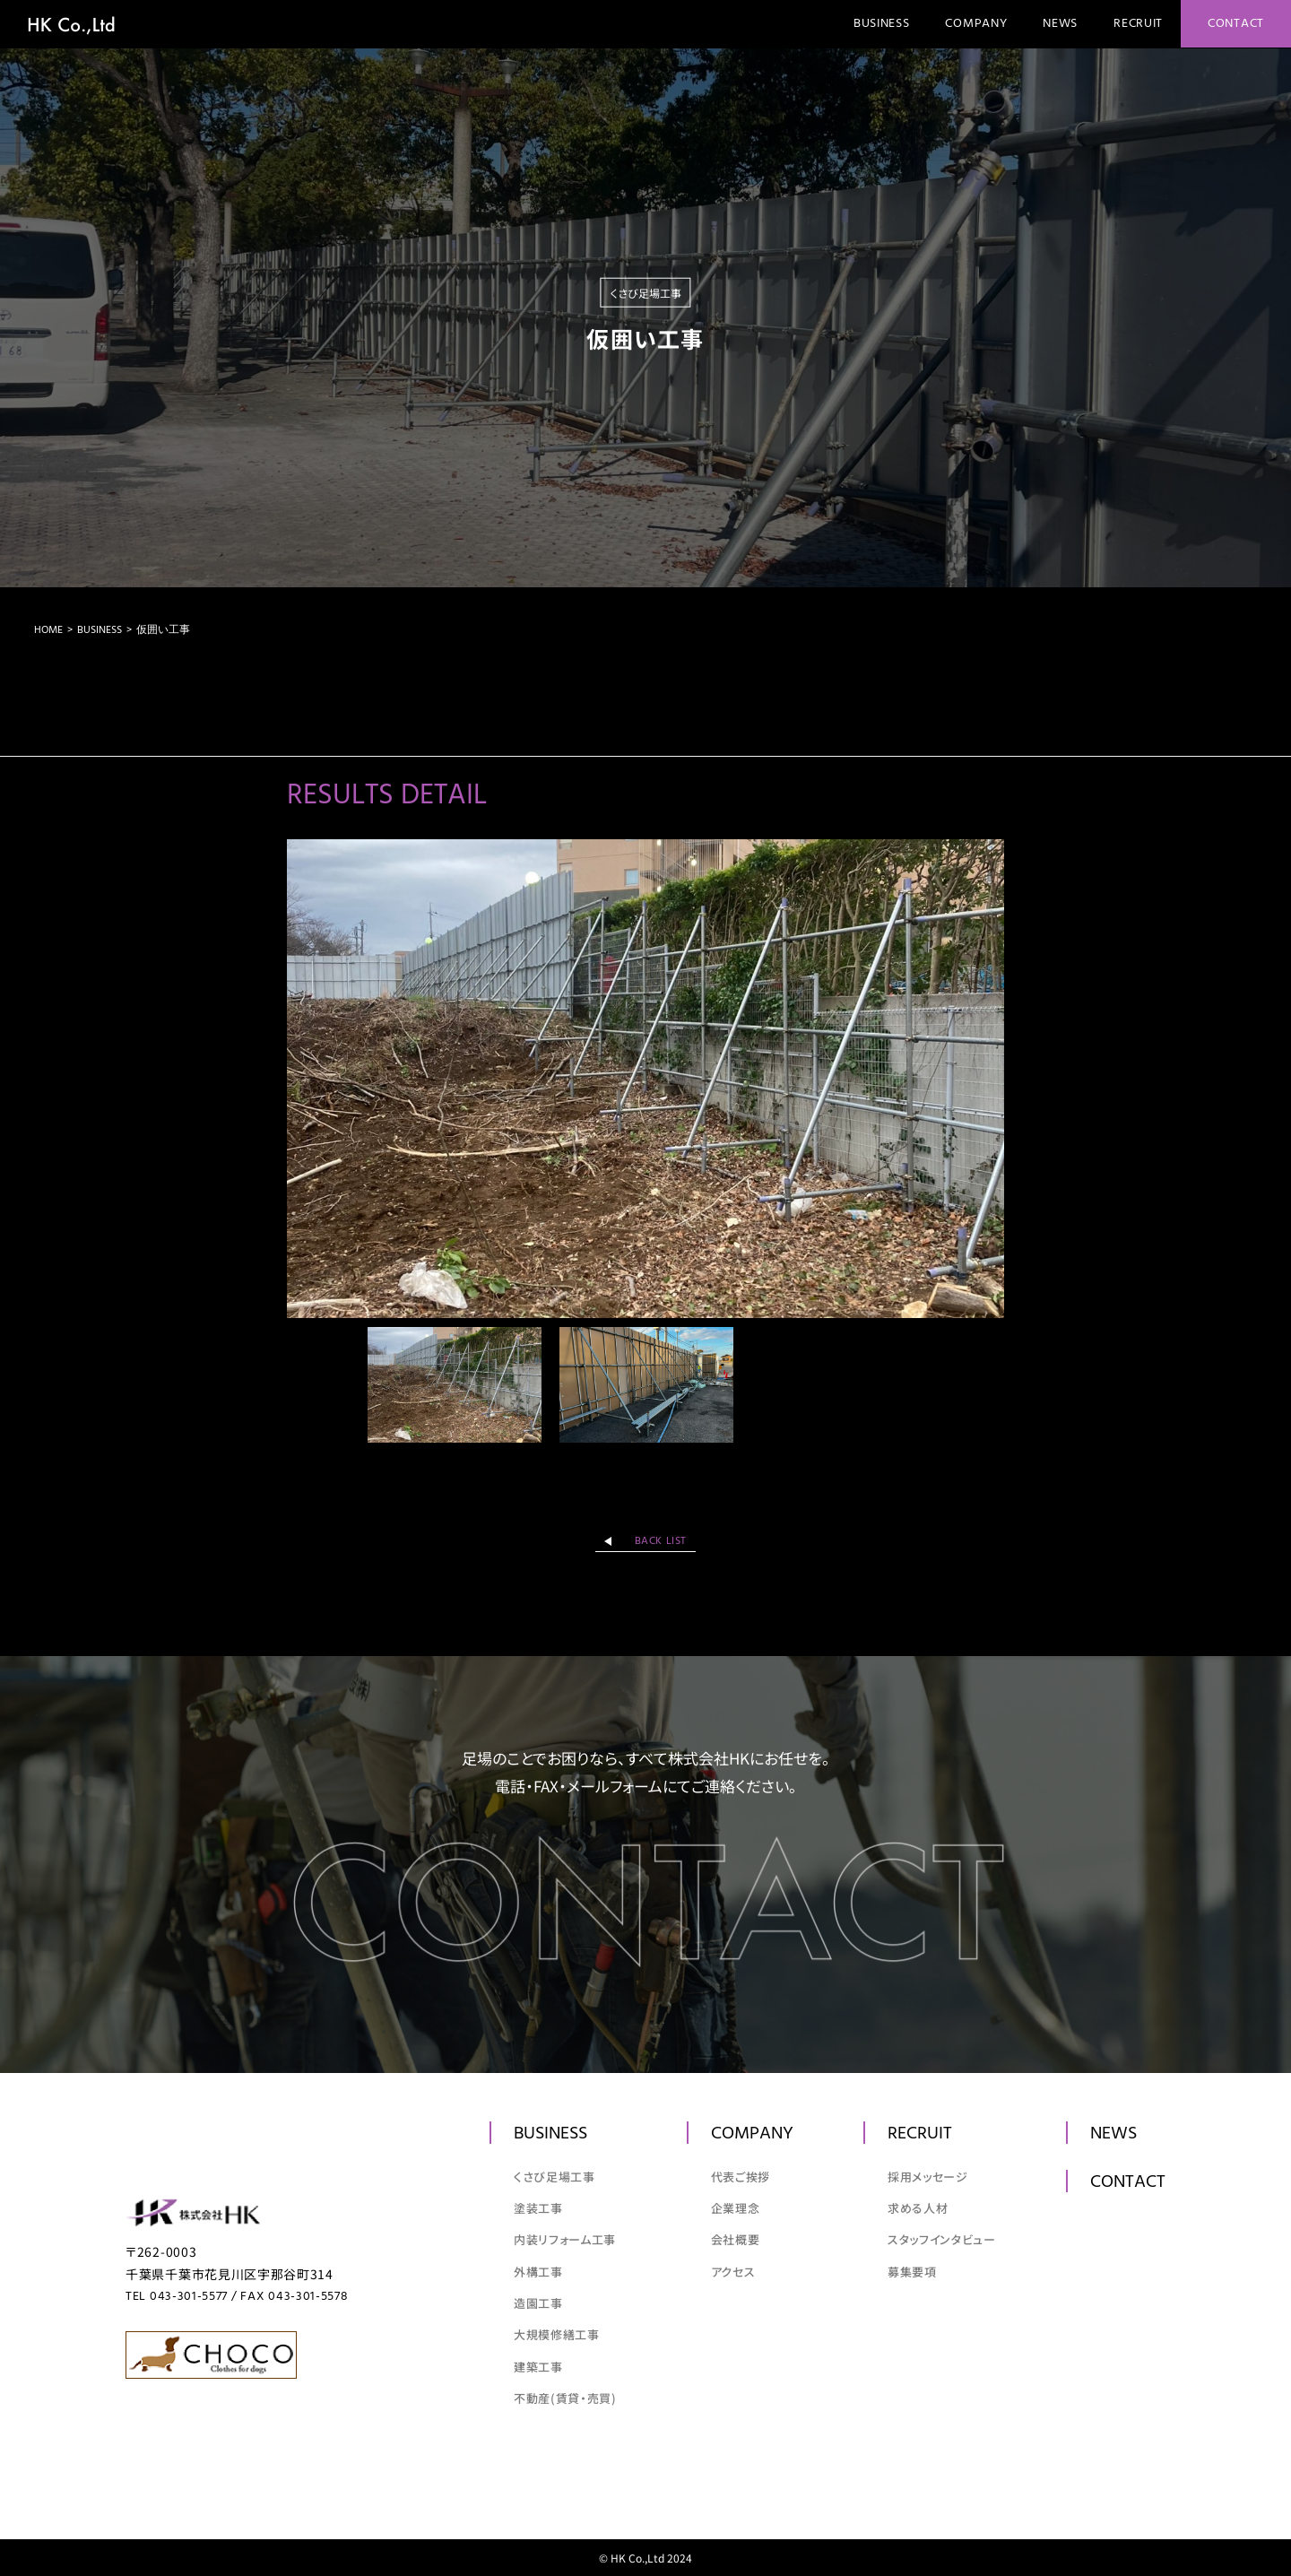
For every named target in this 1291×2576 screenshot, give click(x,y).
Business (881, 23)
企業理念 (735, 2207)
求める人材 (918, 2207)
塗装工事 (538, 2207)
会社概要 (735, 2239)
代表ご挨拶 (740, 2176)
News (1060, 23)
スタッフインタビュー (942, 2239)
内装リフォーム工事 (565, 2239)
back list (661, 1541)
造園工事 (538, 2302)
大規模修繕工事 (557, 2334)
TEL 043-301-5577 (177, 2296)
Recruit (1138, 23)
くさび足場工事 (554, 2176)
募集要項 (912, 2271)
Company (976, 23)
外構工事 (538, 2271)
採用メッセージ (928, 2176)
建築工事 (538, 2366)
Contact (1236, 23)
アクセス (733, 2271)
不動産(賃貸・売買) (565, 2398)
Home (48, 630)
